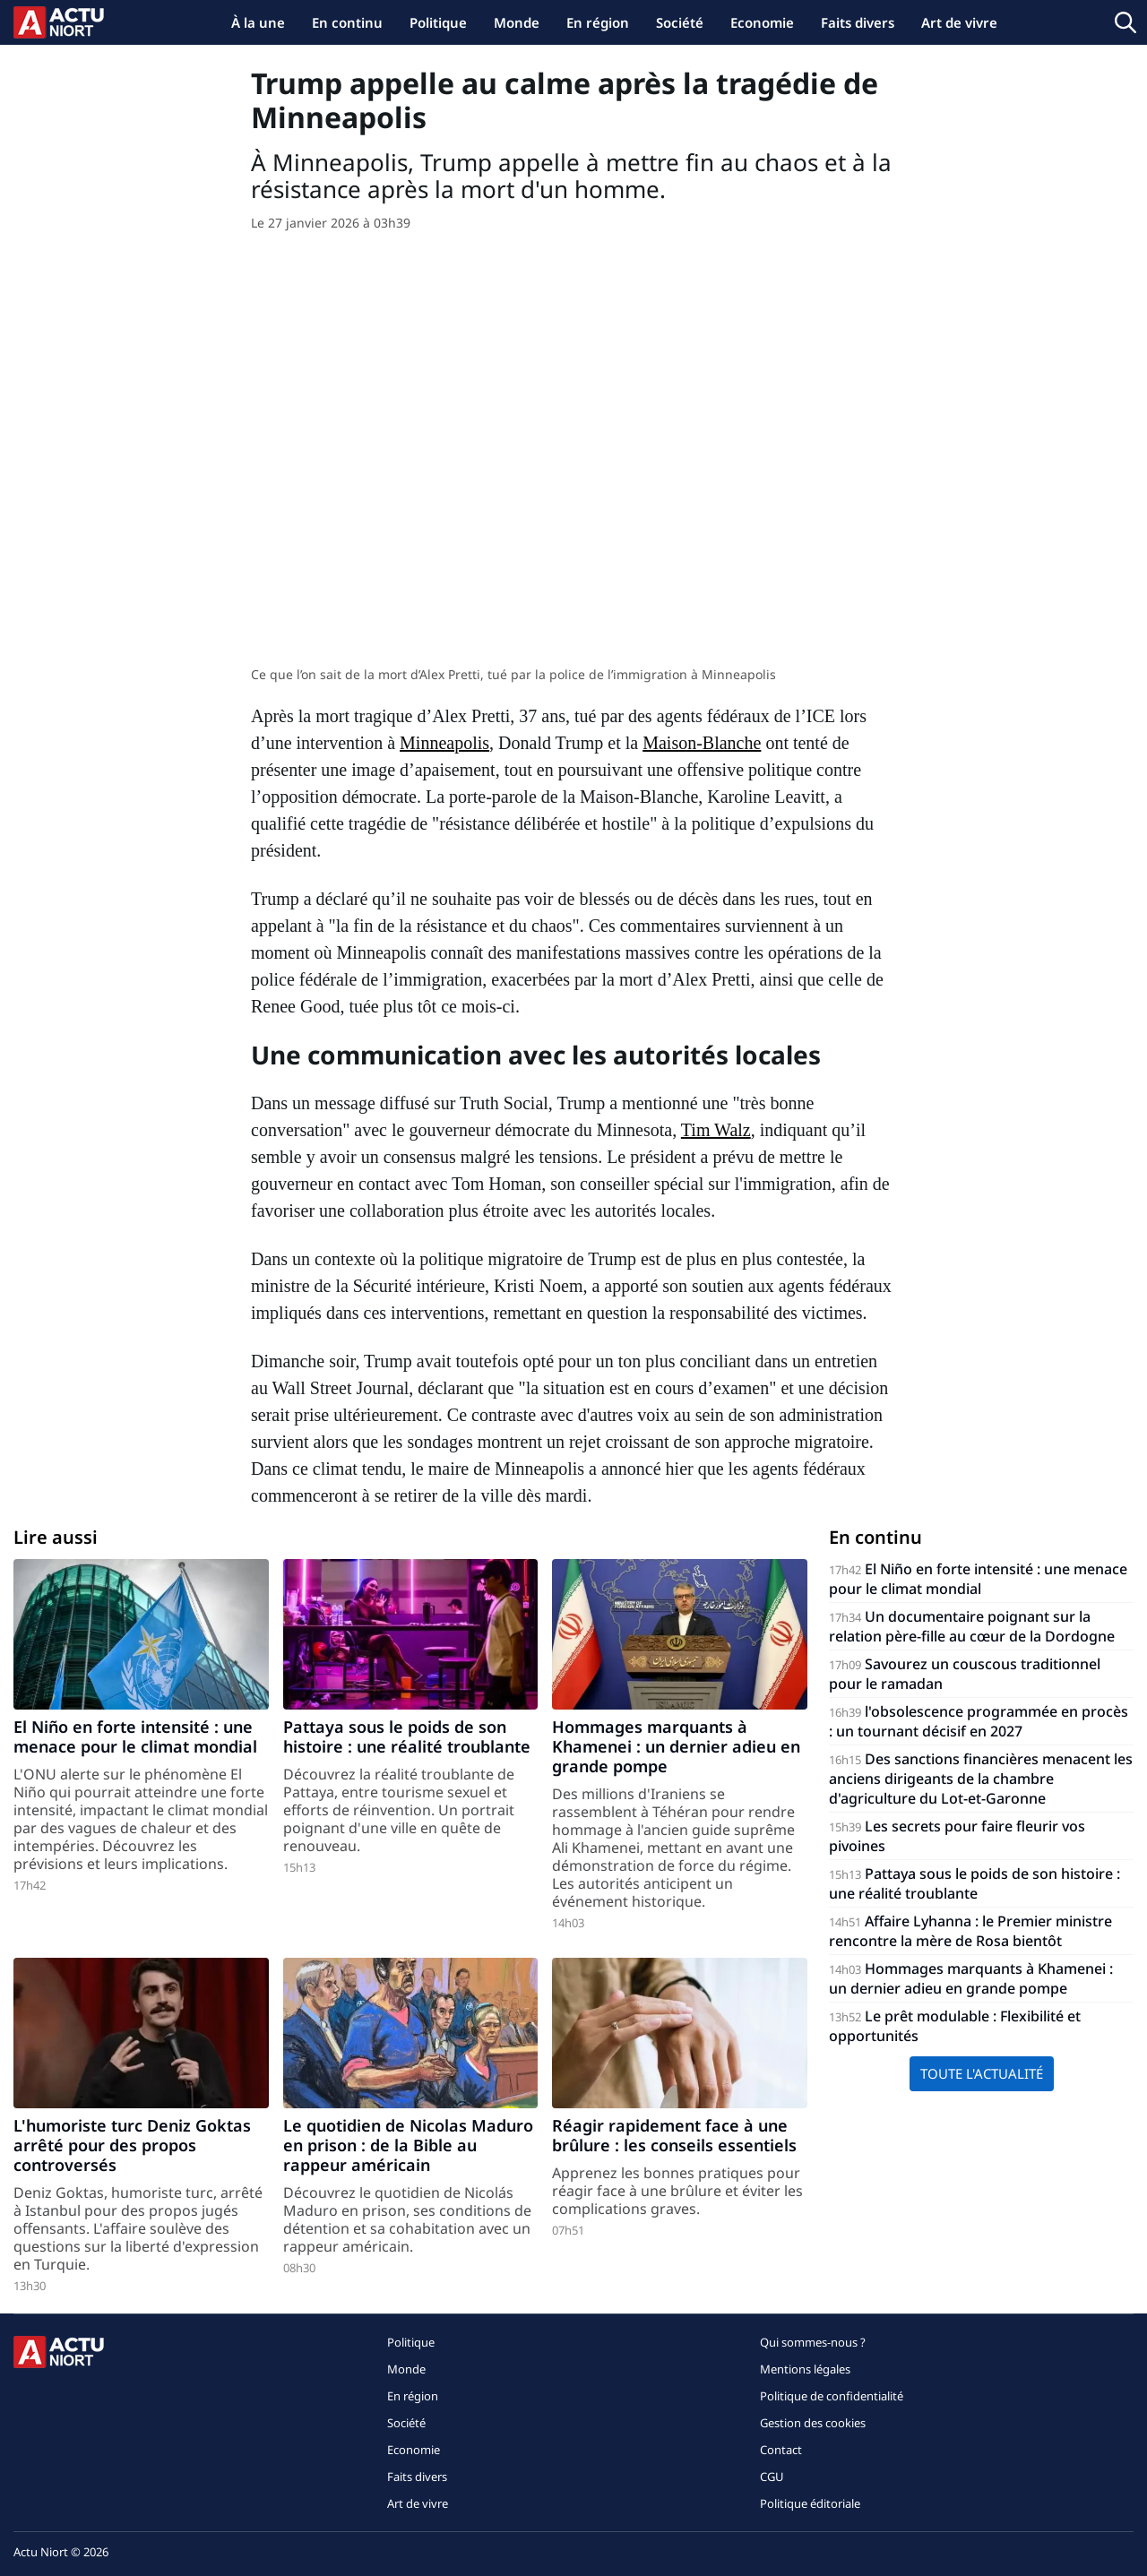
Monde (516, 22)
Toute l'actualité (981, 2073)
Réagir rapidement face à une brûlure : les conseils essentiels (674, 2135)
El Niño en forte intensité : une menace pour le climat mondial (135, 1736)
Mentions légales (805, 2369)
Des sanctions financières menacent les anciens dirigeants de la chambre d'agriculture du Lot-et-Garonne (981, 1778)
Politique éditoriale (810, 2503)
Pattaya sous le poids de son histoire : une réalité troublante (406, 1736)
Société (679, 22)
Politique (438, 22)
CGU (772, 2476)
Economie (762, 22)
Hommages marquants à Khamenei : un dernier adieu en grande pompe (676, 1746)
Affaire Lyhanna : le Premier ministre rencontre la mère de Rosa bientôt (970, 1931)
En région (597, 22)
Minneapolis (444, 743)
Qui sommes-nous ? (813, 2342)
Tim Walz (716, 1130)
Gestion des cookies (813, 2423)
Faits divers (857, 22)
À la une (258, 22)
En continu (347, 22)
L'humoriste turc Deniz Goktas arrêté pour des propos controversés (132, 2145)
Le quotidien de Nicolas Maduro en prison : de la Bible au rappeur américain (408, 2145)
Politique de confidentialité (831, 2396)
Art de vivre (959, 22)
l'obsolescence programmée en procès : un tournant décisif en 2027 (978, 1721)
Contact (781, 2450)
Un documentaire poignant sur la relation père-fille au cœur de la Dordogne (972, 1626)
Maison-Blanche (701, 743)
